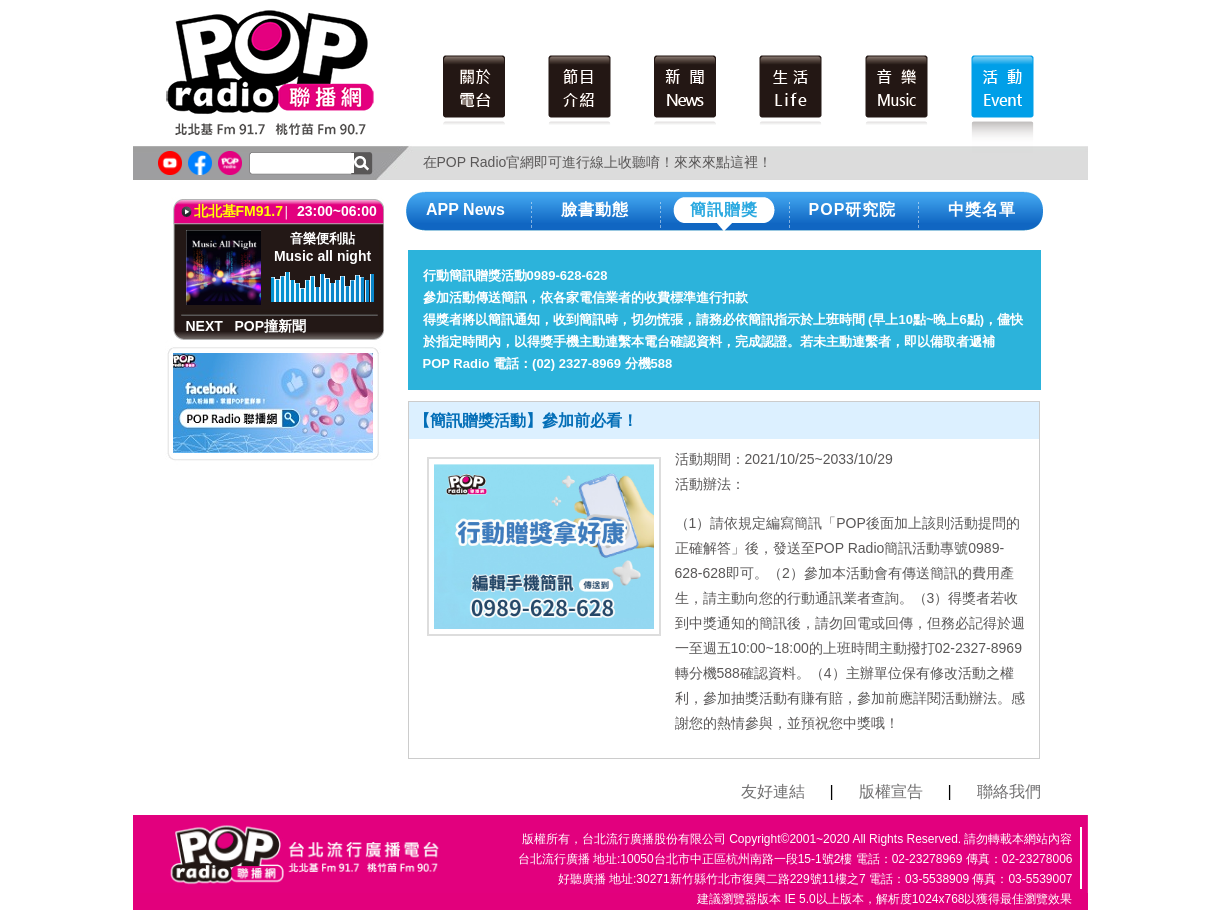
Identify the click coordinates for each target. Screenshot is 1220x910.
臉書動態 (595, 209)
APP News (465, 209)
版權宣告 (891, 791)
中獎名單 (982, 209)
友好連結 (773, 791)
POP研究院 (853, 209)
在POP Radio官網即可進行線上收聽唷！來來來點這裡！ (598, 162)
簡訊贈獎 (724, 209)
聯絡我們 (1009, 791)
